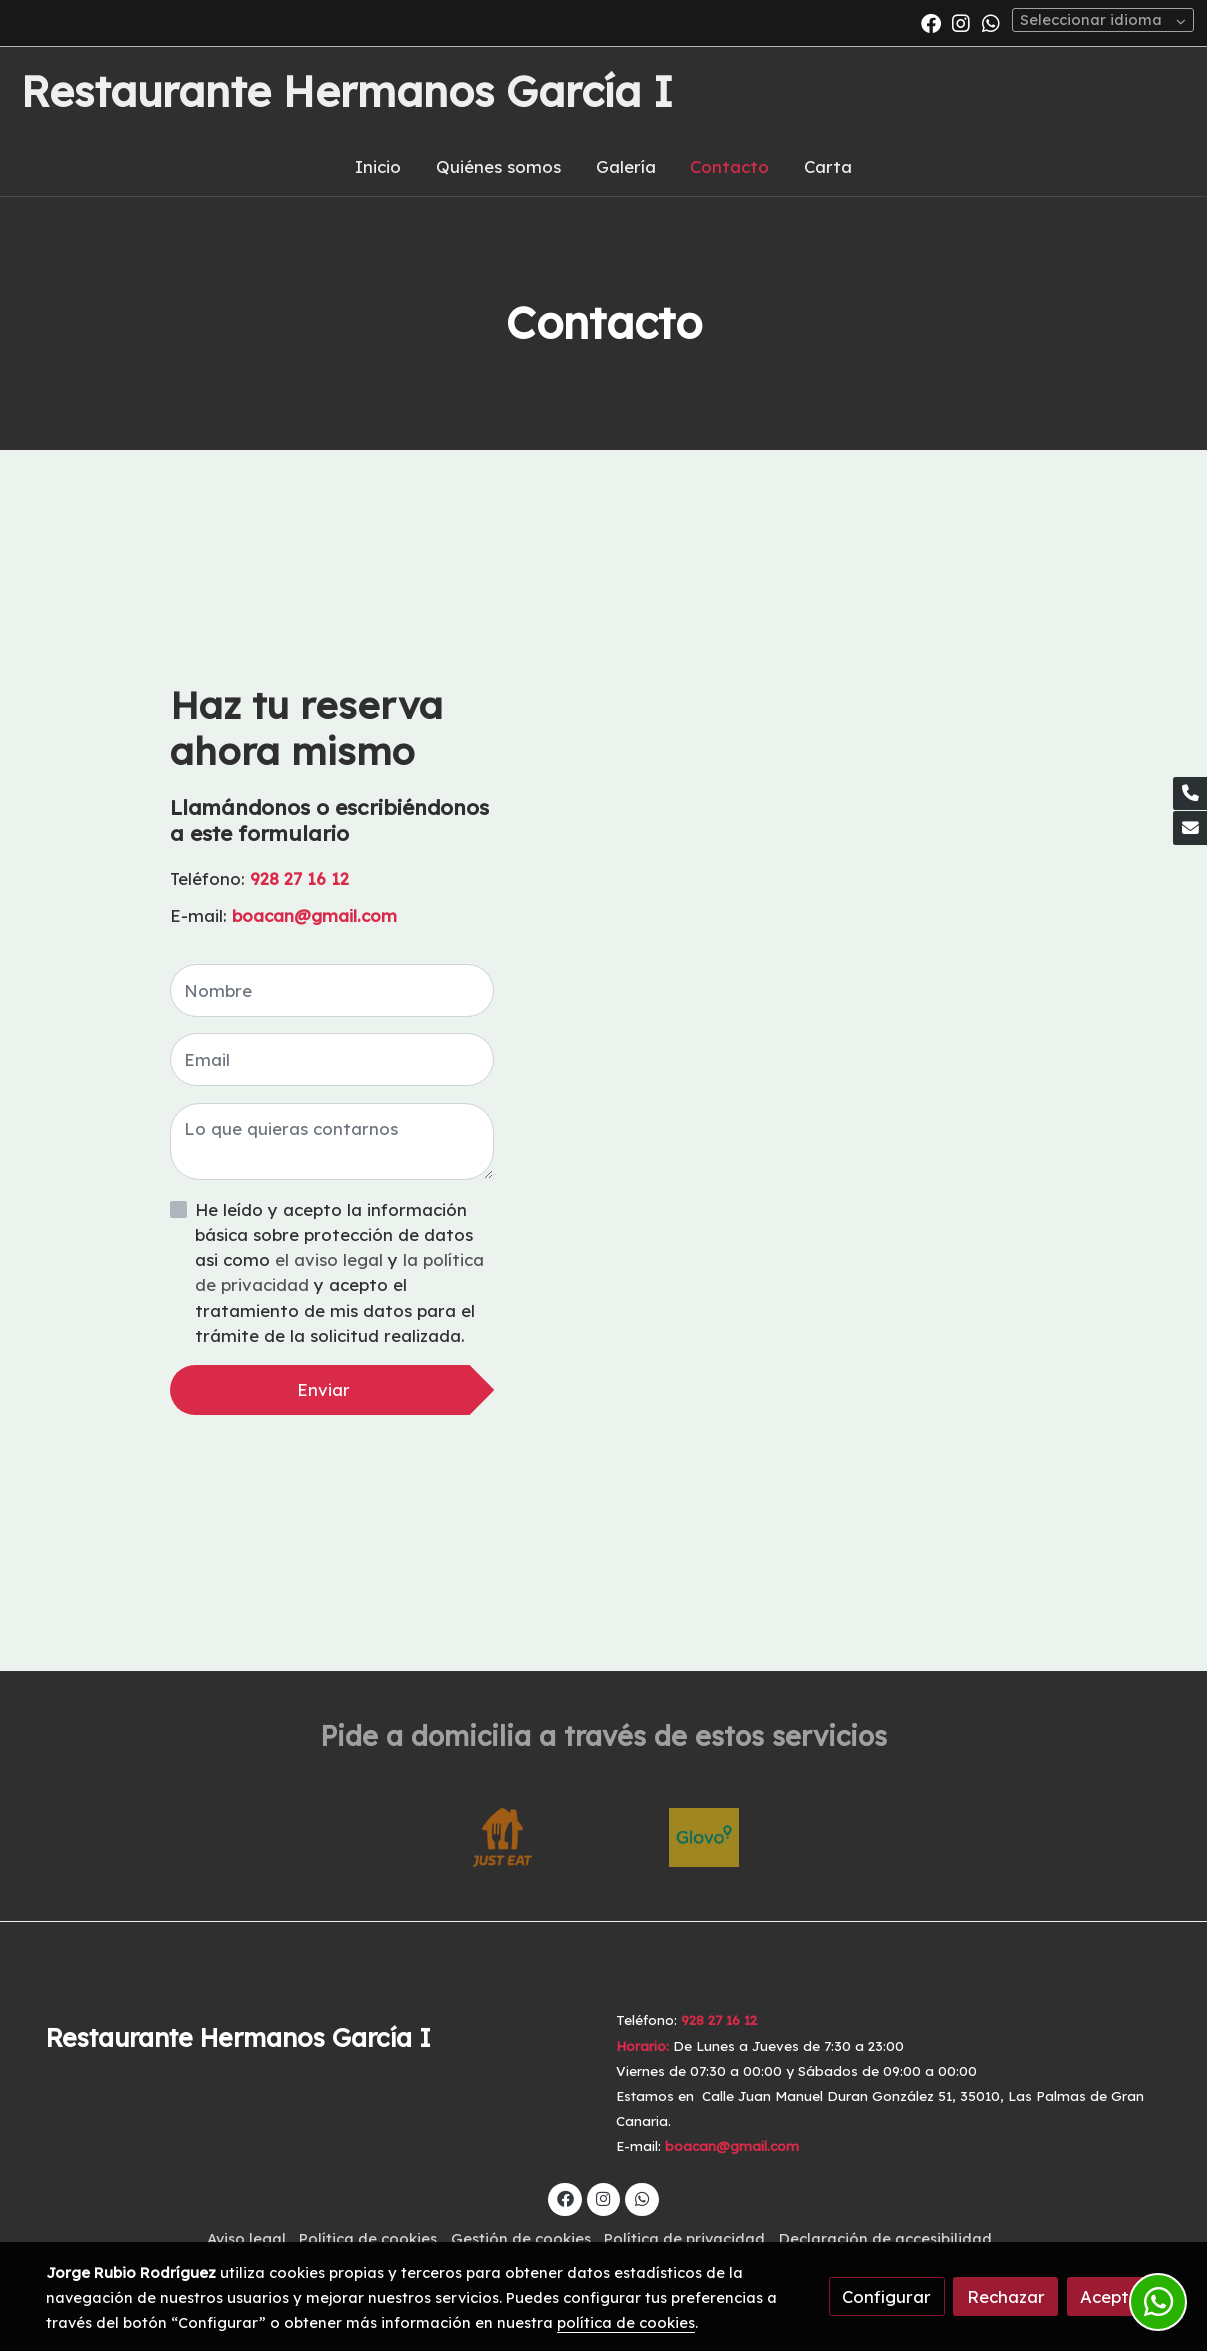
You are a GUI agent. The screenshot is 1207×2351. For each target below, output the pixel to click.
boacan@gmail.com (317, 915)
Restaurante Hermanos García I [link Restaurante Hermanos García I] (347, 92)
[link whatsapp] (991, 22)
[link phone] (1190, 794)
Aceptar (1113, 2296)
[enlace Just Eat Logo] (503, 1835)
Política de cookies (368, 2238)
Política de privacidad (684, 2238)
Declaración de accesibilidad (885, 2238)
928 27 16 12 (299, 878)
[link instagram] (961, 22)
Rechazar (1006, 2296)
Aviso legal (246, 2238)
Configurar (886, 2296)
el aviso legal (331, 1259)
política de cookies (626, 2322)
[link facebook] (931, 22)
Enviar (323, 1389)
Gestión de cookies (521, 2238)
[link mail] (1190, 828)
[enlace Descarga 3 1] (704, 1835)
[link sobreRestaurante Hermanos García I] (318, 2038)
